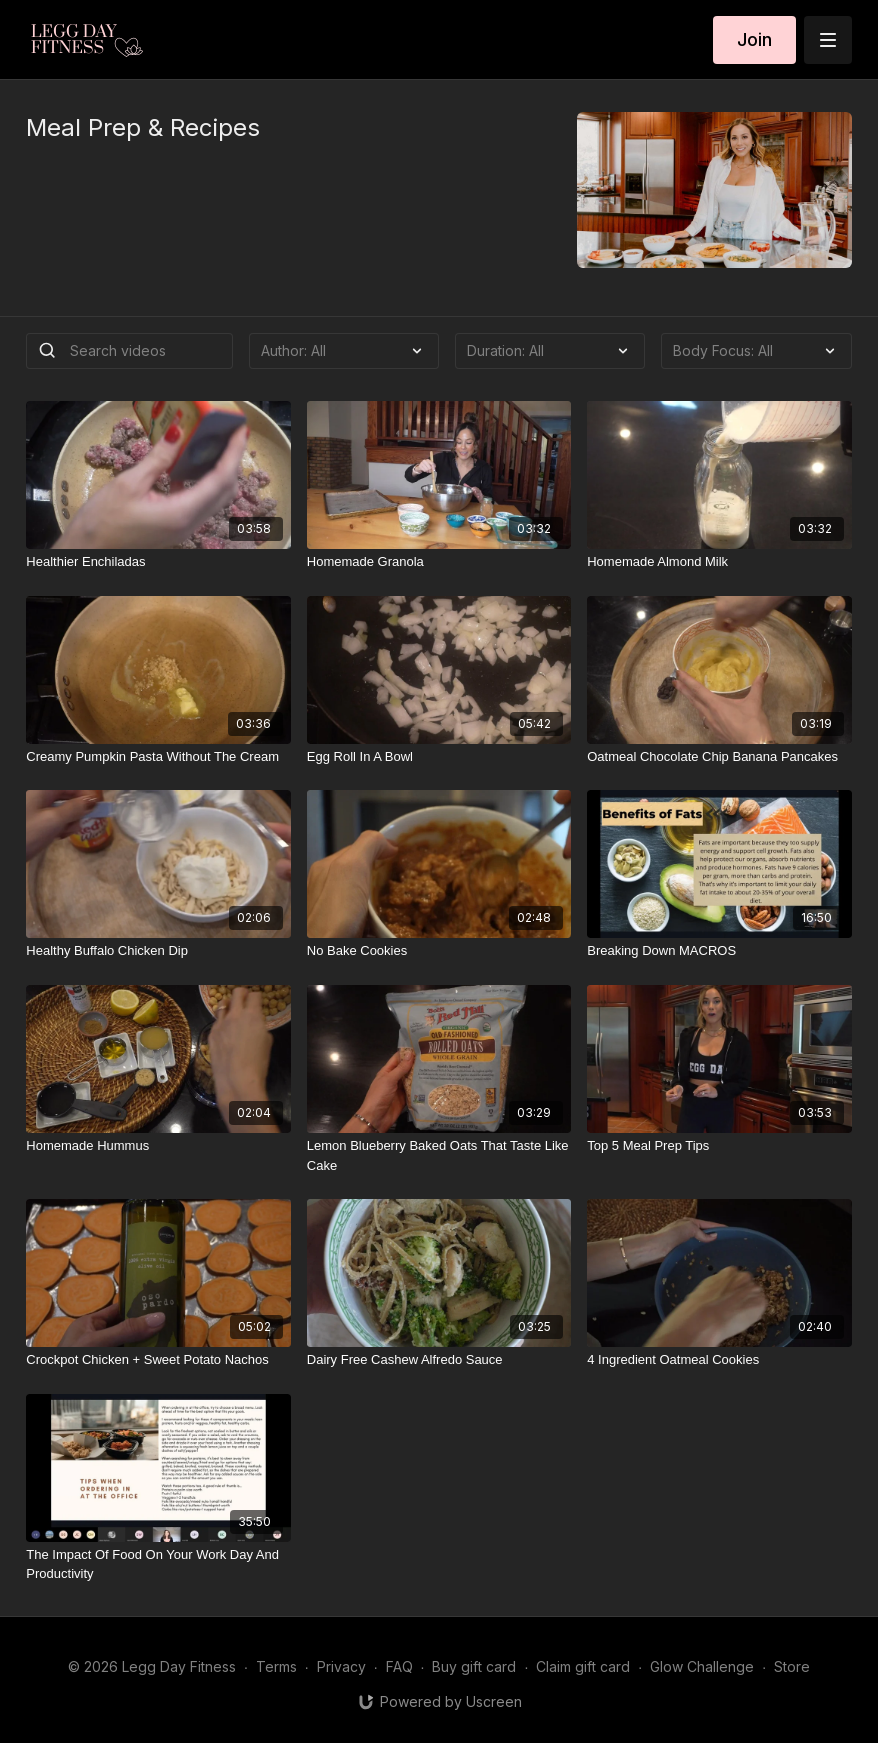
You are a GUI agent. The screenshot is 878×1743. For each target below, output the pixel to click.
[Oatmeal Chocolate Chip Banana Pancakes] (719, 757)
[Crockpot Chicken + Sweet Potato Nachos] (158, 1360)
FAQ (399, 1666)
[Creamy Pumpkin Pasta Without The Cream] (158, 757)
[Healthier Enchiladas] (158, 562)
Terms (276, 1666)
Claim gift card (583, 1666)
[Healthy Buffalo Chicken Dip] (158, 951)
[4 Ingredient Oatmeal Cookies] (719, 1360)
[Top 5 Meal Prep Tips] (719, 1146)
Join (754, 39)
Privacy (341, 1666)
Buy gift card (474, 1666)
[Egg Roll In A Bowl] (439, 757)
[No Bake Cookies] (439, 951)
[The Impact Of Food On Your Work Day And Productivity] (158, 1564)
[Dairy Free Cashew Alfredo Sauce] (439, 1360)
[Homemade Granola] (439, 562)
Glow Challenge (702, 1666)
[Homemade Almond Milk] (719, 562)
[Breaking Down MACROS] (719, 951)
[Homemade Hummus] (158, 1146)
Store (792, 1666)
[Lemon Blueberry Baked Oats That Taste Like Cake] (439, 1155)
